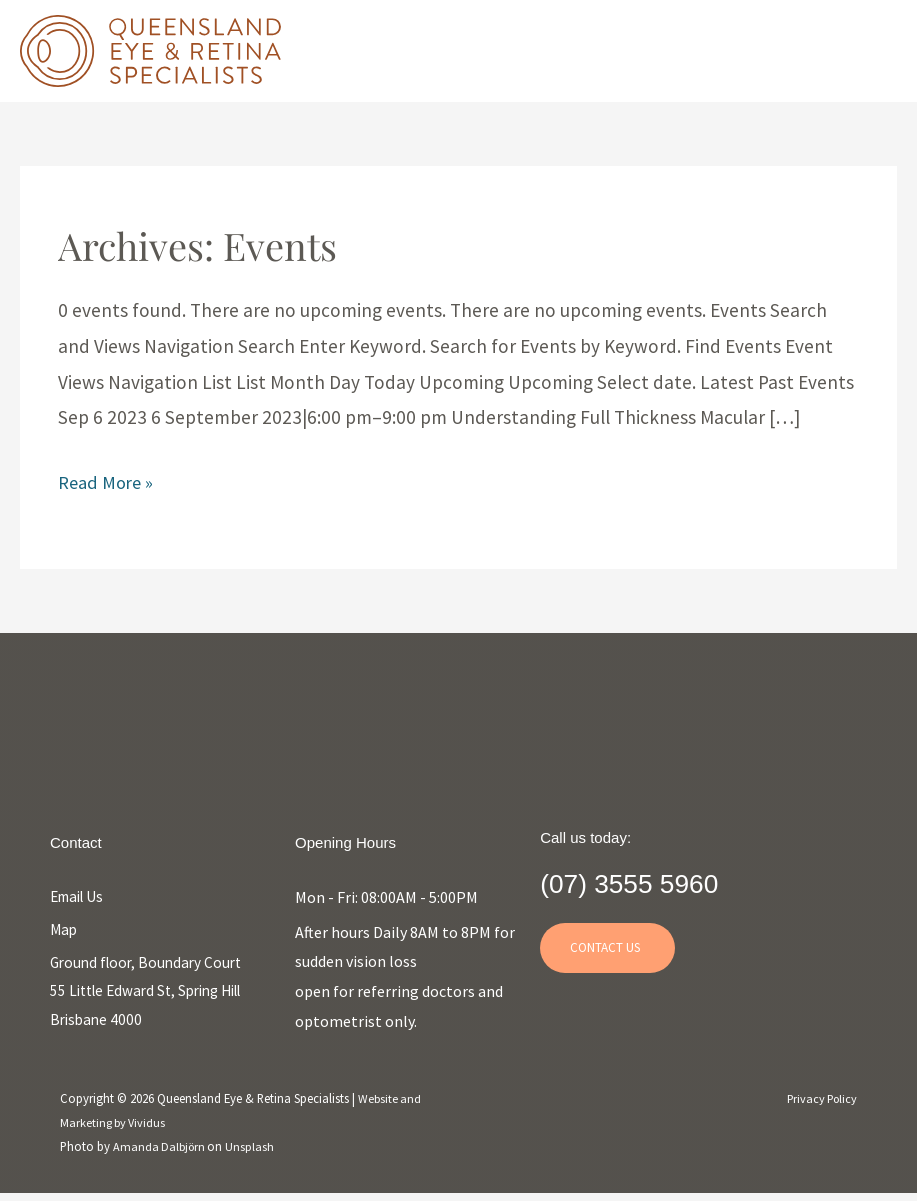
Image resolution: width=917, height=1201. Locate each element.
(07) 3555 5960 (658, 881)
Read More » (108, 484)
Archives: (206, 245)
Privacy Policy (819, 1104)
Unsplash (254, 1152)
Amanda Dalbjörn (162, 1152)
